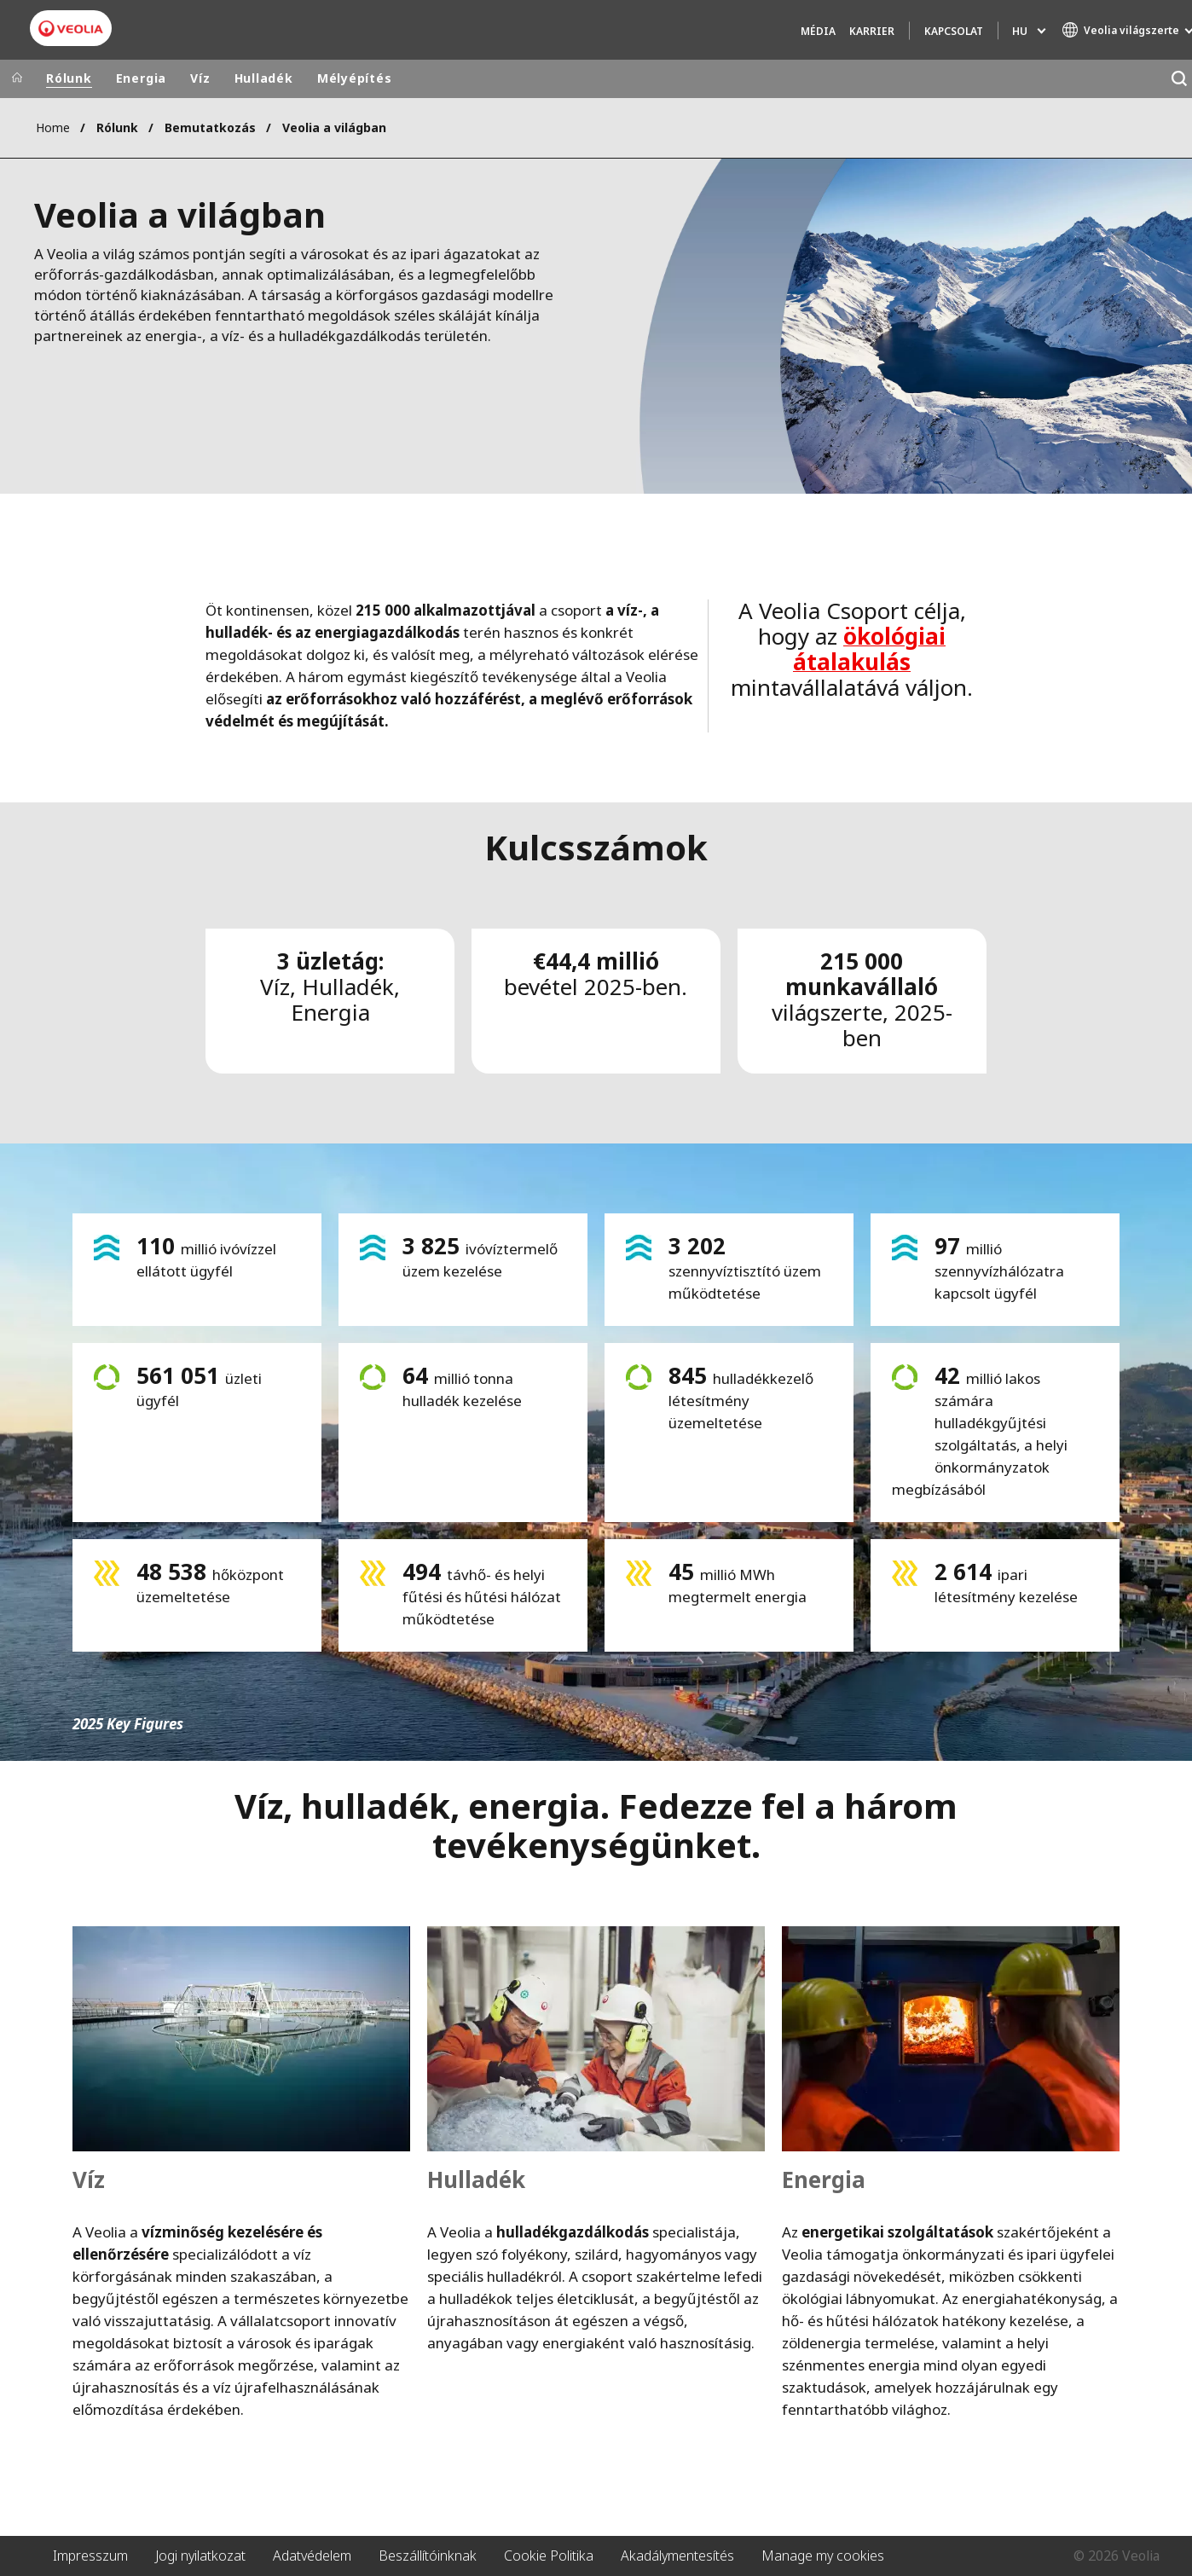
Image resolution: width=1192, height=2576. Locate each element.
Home (53, 127)
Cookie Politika (548, 2555)
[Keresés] (1179, 79)
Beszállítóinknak (428, 2555)
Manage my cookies (822, 2555)
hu (1019, 31)
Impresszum (90, 2555)
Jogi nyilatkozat (200, 2555)
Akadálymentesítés (677, 2555)
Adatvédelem (312, 2555)
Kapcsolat (953, 31)
